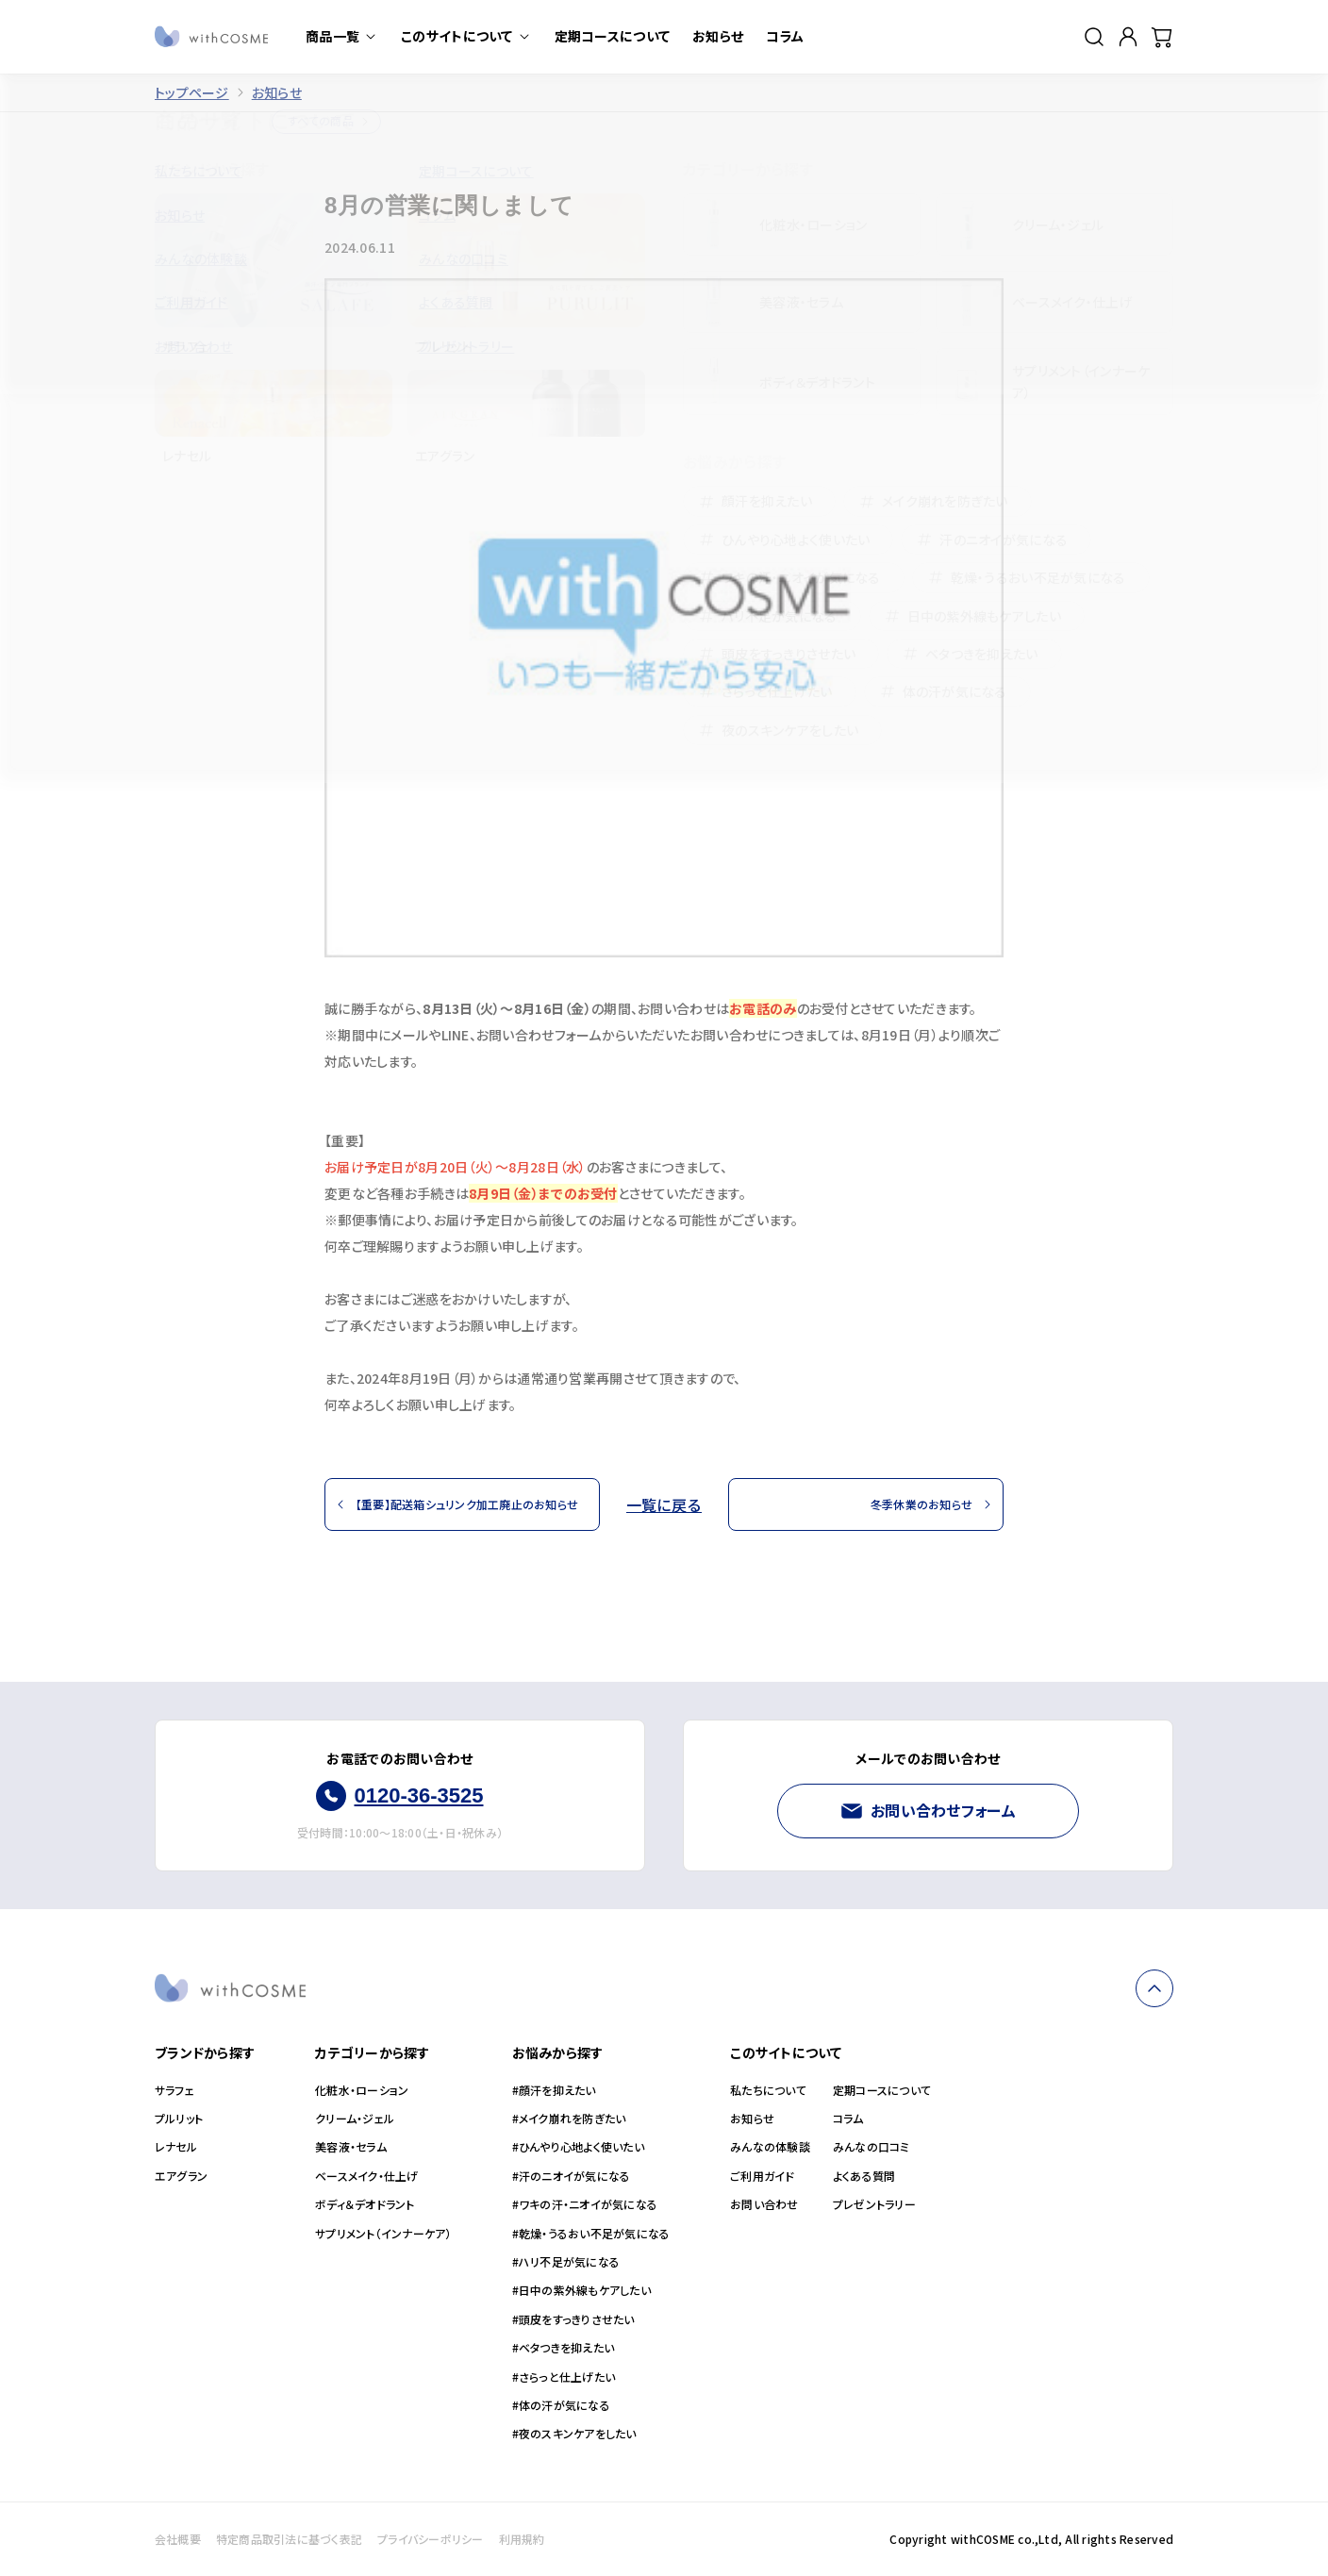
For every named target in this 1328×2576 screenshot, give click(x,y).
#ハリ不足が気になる (566, 2262)
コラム (848, 2118)
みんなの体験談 (770, 2146)
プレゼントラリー (874, 2204)
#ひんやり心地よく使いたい (578, 2146)
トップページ (192, 93)
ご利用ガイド (762, 2176)
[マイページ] (1128, 37)
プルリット (179, 2118)
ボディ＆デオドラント (364, 2204)
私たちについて (768, 2090)
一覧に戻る (664, 1504)
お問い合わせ (764, 2204)
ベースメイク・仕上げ (366, 2176)
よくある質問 (864, 2176)
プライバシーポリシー (430, 2539)
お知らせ (277, 93)
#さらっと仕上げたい (563, 2377)
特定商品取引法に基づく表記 (289, 2539)
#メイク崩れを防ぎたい (569, 2118)
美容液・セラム (351, 2146)
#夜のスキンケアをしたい (574, 2433)
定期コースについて (882, 2090)
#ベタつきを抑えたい (563, 2347)
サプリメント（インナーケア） (383, 2233)
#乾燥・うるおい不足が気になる (591, 2233)
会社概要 (178, 2539)
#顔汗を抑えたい (554, 2090)
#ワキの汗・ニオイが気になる (584, 2204)
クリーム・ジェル (354, 2118)
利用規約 (522, 2539)
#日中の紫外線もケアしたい (581, 2290)
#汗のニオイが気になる (571, 2176)
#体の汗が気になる (561, 2405)
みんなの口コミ (871, 2146)
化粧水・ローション (361, 2090)
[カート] (1162, 37)
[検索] (1094, 37)
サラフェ (174, 2090)
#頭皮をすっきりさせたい (573, 2319)
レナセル (176, 2146)
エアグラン (181, 2176)
